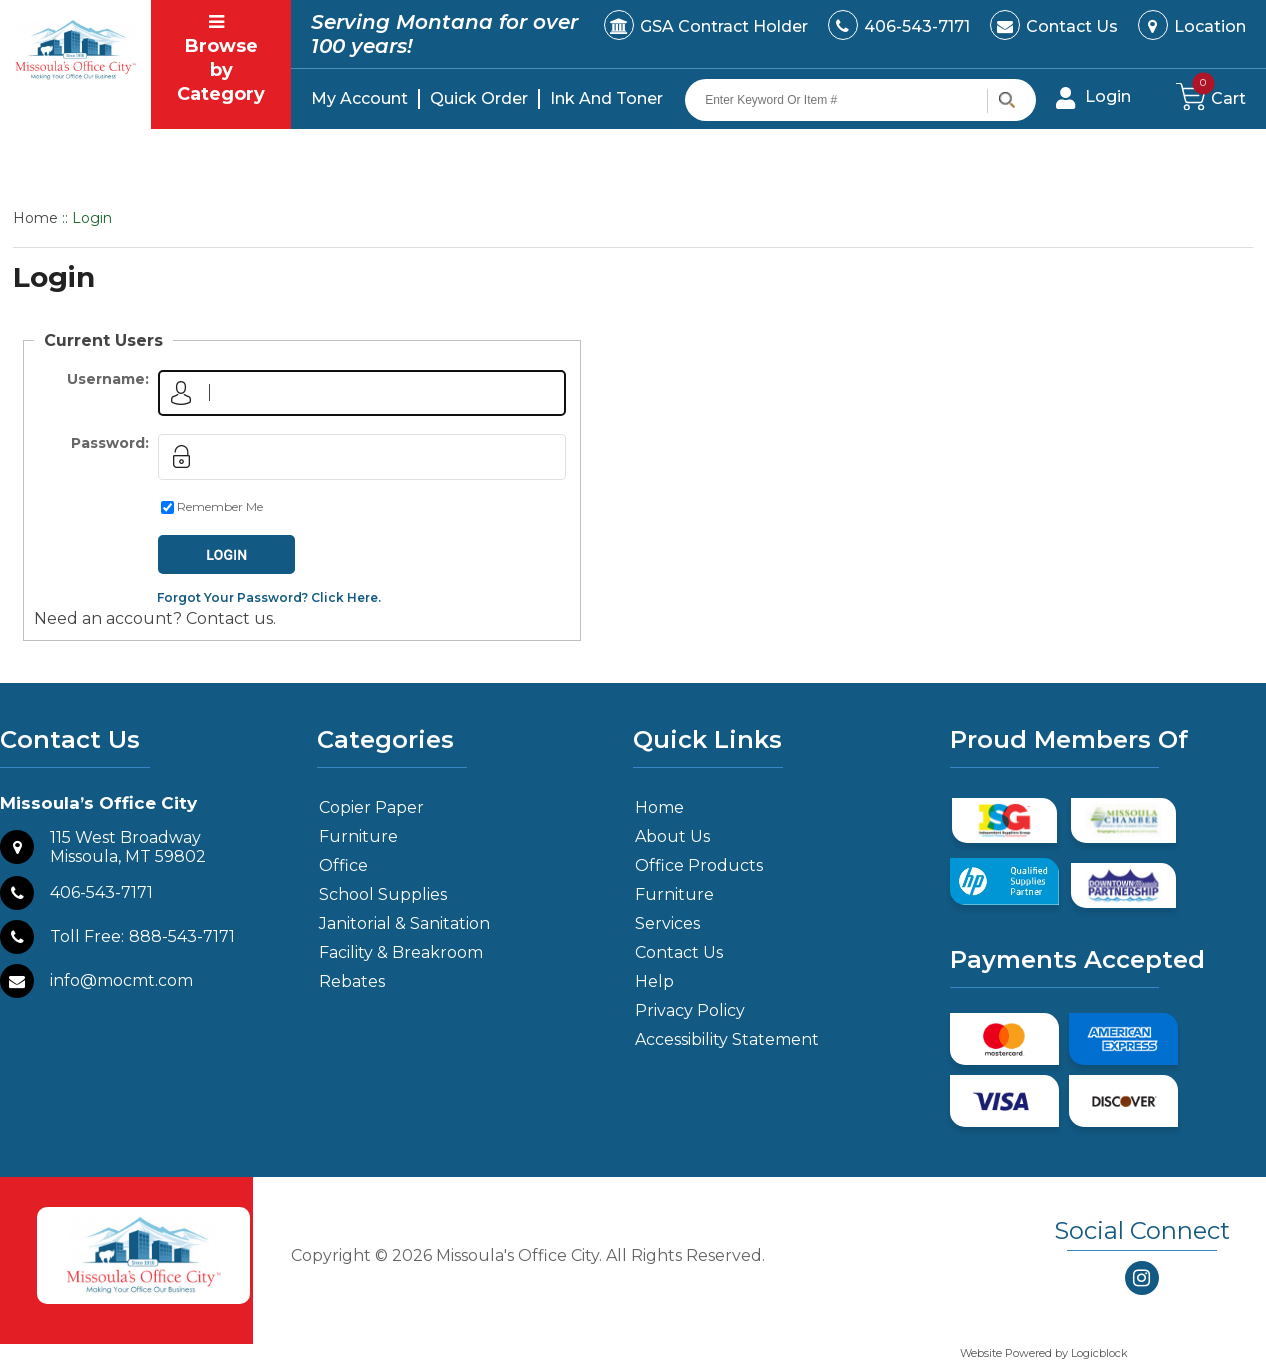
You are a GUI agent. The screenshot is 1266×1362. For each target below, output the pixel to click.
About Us (672, 836)
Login (1108, 96)
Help (654, 981)
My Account (359, 98)
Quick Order (479, 98)
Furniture (358, 836)
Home (35, 218)
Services (667, 923)
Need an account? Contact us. (155, 618)
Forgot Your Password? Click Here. (269, 597)
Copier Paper (371, 807)
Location (1210, 26)
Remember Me (220, 506)
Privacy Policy (690, 1010)
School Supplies (383, 894)
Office (343, 865)
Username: (108, 379)
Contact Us (1072, 26)
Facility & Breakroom (401, 952)
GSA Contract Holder (724, 26)
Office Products (699, 865)
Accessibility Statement (727, 1039)
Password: (110, 443)
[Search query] (860, 100)
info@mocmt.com (121, 980)
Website (982, 1353)
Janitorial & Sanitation (404, 923)
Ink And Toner (606, 98)
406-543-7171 (917, 26)
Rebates (352, 981)
